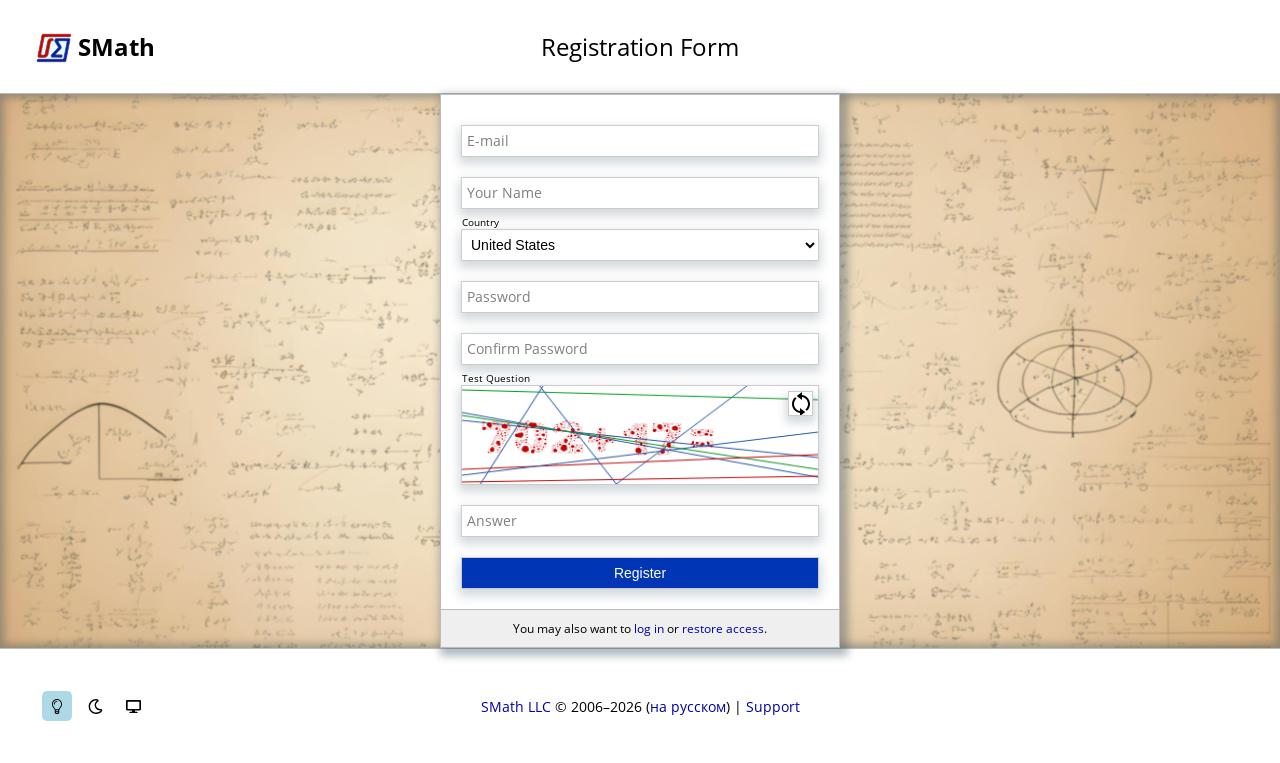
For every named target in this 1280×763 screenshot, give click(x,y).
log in (649, 628)
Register (640, 573)
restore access (723, 628)
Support (773, 706)
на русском (688, 706)
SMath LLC (516, 706)
